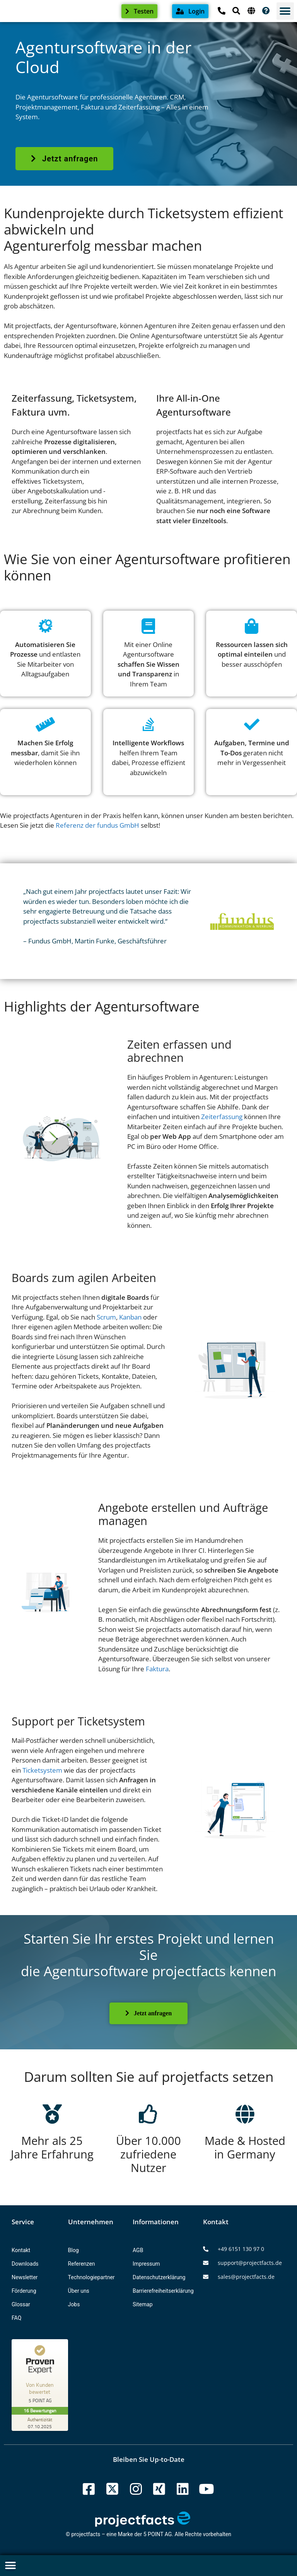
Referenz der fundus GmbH (97, 825)
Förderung (24, 2291)
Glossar (21, 2304)
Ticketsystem (42, 1770)
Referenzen (81, 2264)
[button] (285, 11)
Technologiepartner (91, 2277)
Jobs (74, 2304)
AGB (138, 2250)
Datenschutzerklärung (159, 2277)
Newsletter (25, 2277)
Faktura (157, 1668)
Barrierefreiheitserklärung (163, 2291)
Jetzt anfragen (148, 2013)
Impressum (146, 2264)
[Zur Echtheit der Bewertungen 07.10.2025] (41, 2423)
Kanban (130, 1317)
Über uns (78, 2291)
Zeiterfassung (221, 1116)
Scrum (106, 1317)
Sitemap (142, 2304)
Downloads (25, 2264)
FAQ (16, 2318)
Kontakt (21, 2250)
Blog (73, 2250)
